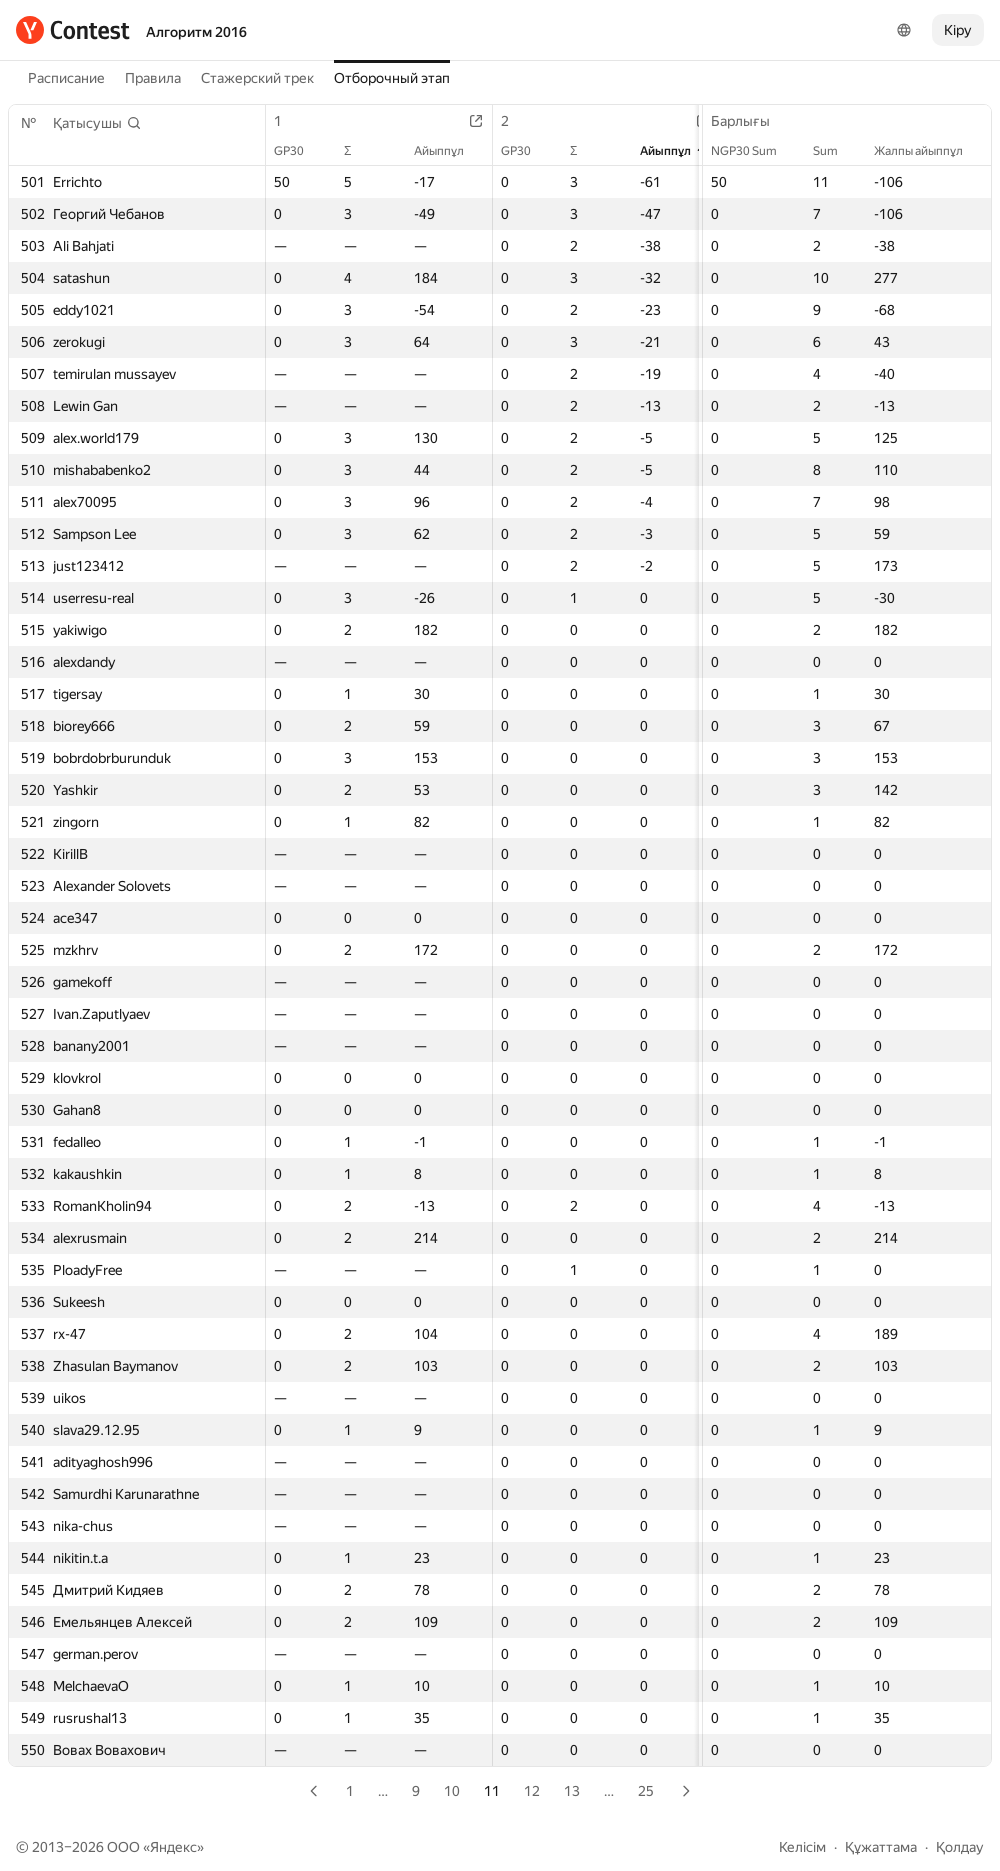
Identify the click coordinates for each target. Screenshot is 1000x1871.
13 (572, 1791)
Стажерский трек (257, 78)
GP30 (299, 151)
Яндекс (173, 1847)
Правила (153, 78)
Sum (835, 151)
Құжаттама (881, 1847)
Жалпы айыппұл (928, 151)
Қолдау (960, 1847)
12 (532, 1791)
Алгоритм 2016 (196, 32)
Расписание (66, 78)
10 (452, 1791)
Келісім (802, 1847)
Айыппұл (449, 151)
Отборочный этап (392, 78)
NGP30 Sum (754, 151)
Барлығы (750, 121)
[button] (97, 123)
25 (646, 1791)
